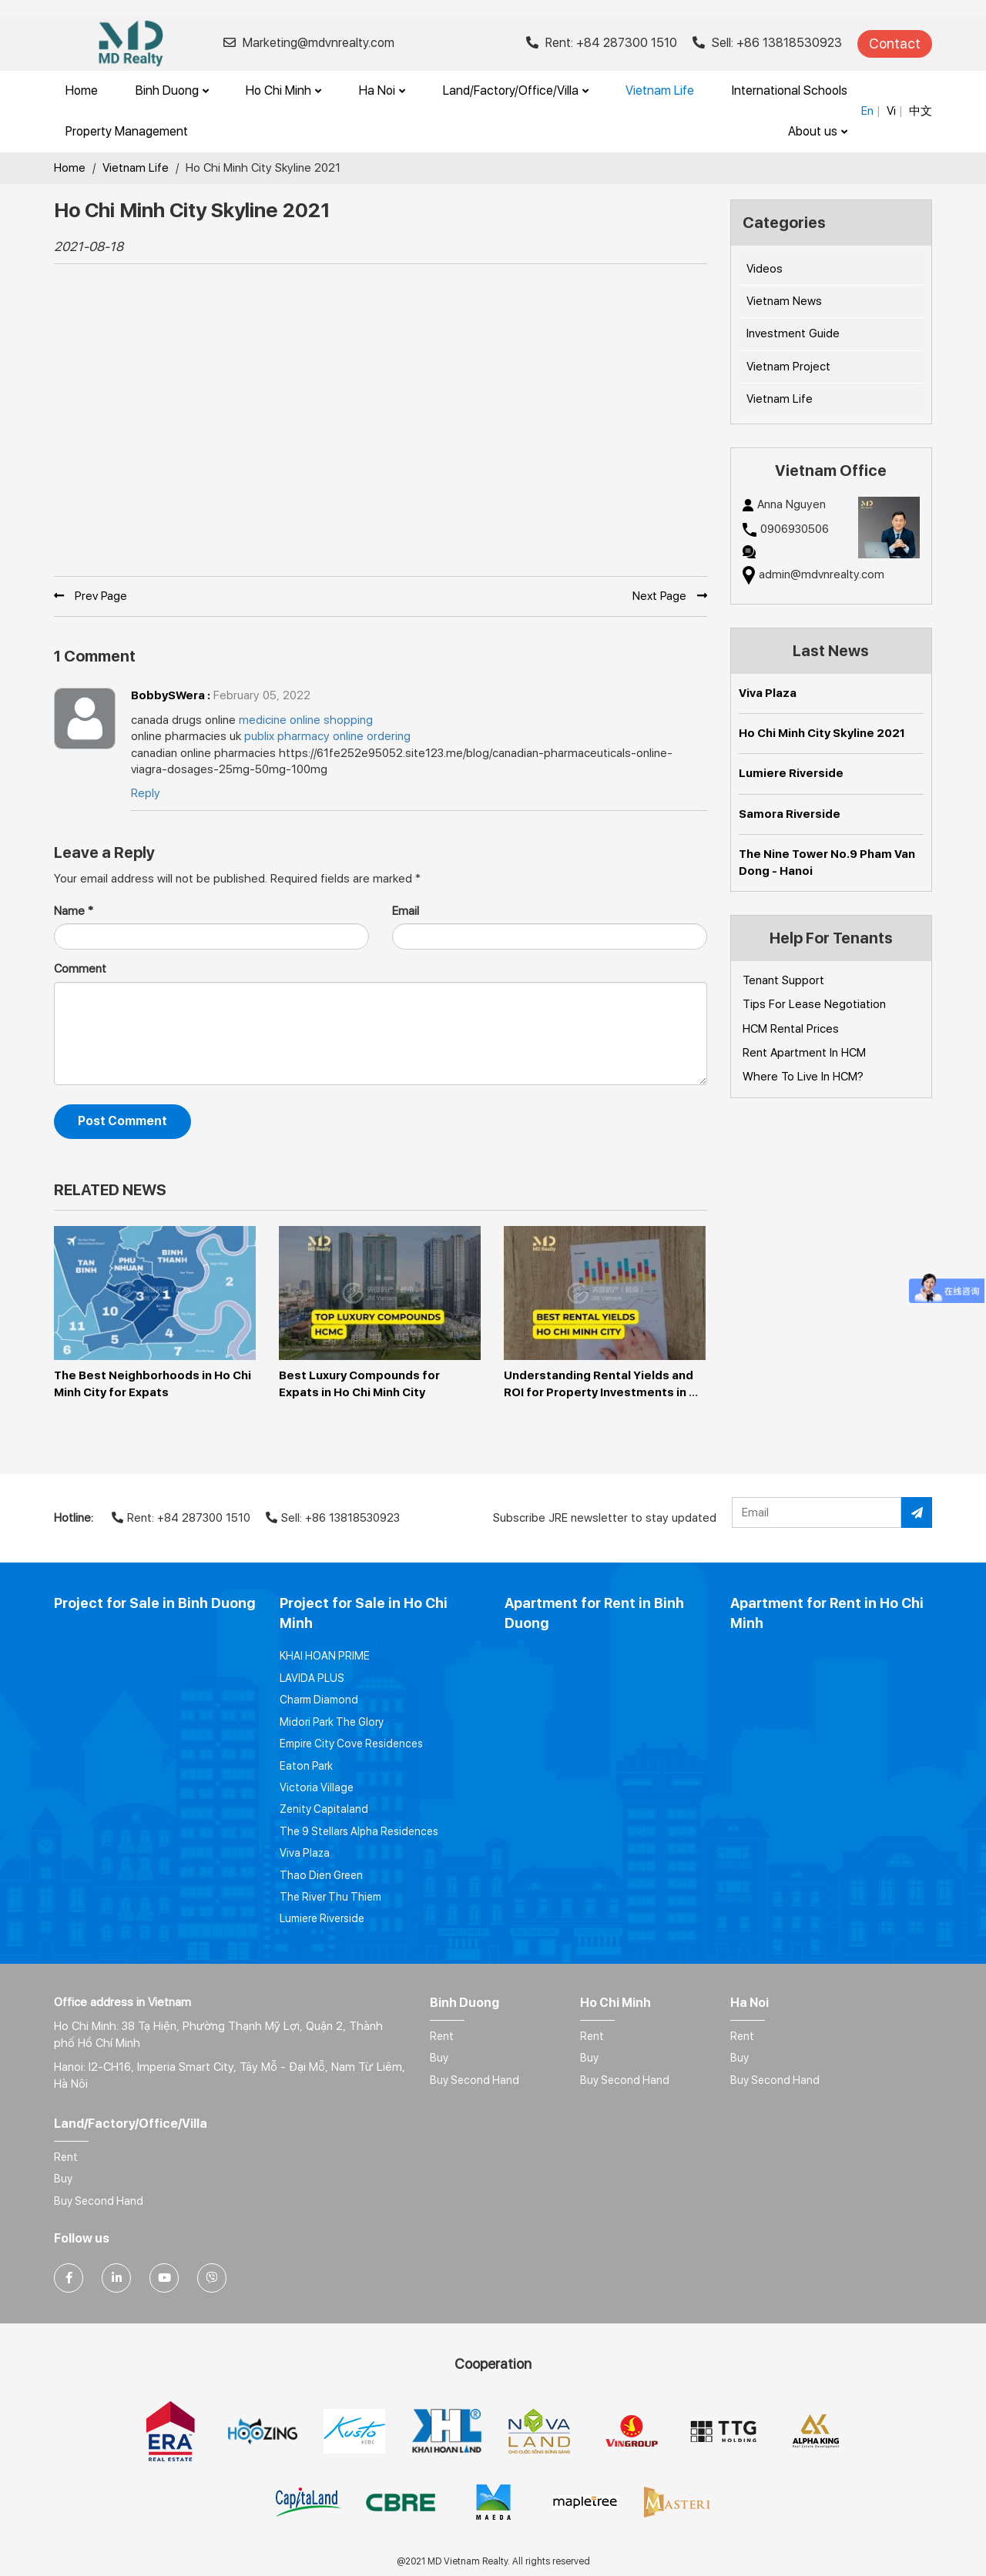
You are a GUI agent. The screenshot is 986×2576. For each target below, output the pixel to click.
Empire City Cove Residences (351, 1743)
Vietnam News (784, 301)
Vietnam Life (659, 90)
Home (81, 90)
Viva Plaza (768, 693)
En (867, 111)
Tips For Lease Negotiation (814, 1004)
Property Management (126, 131)
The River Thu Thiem (330, 1897)
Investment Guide (793, 333)
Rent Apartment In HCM (804, 1053)
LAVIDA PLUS (312, 1678)
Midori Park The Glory (332, 1722)
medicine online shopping (306, 720)
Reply (145, 793)
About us (817, 131)
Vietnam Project (788, 367)
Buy (439, 2058)
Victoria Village (317, 1787)
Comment (80, 969)
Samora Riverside (789, 814)
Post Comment (122, 1121)
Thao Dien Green (321, 1875)
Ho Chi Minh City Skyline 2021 (822, 733)
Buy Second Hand (474, 2080)
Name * (73, 911)
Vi (891, 111)
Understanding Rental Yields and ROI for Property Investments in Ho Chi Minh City (600, 1391)
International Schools (789, 90)
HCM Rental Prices (791, 1029)
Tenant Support (783, 980)
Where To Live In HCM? (803, 1077)
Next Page (669, 596)
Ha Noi (382, 90)
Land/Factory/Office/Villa (516, 90)
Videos (764, 269)
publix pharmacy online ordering (327, 736)
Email (405, 911)
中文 (920, 111)
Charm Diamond (319, 1699)
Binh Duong (172, 90)
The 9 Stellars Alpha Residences (359, 1831)
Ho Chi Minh (283, 90)
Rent (442, 2036)
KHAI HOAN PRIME (325, 1656)
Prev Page (90, 596)
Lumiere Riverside (791, 773)
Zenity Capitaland (324, 1809)
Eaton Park (306, 1766)
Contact (895, 43)
